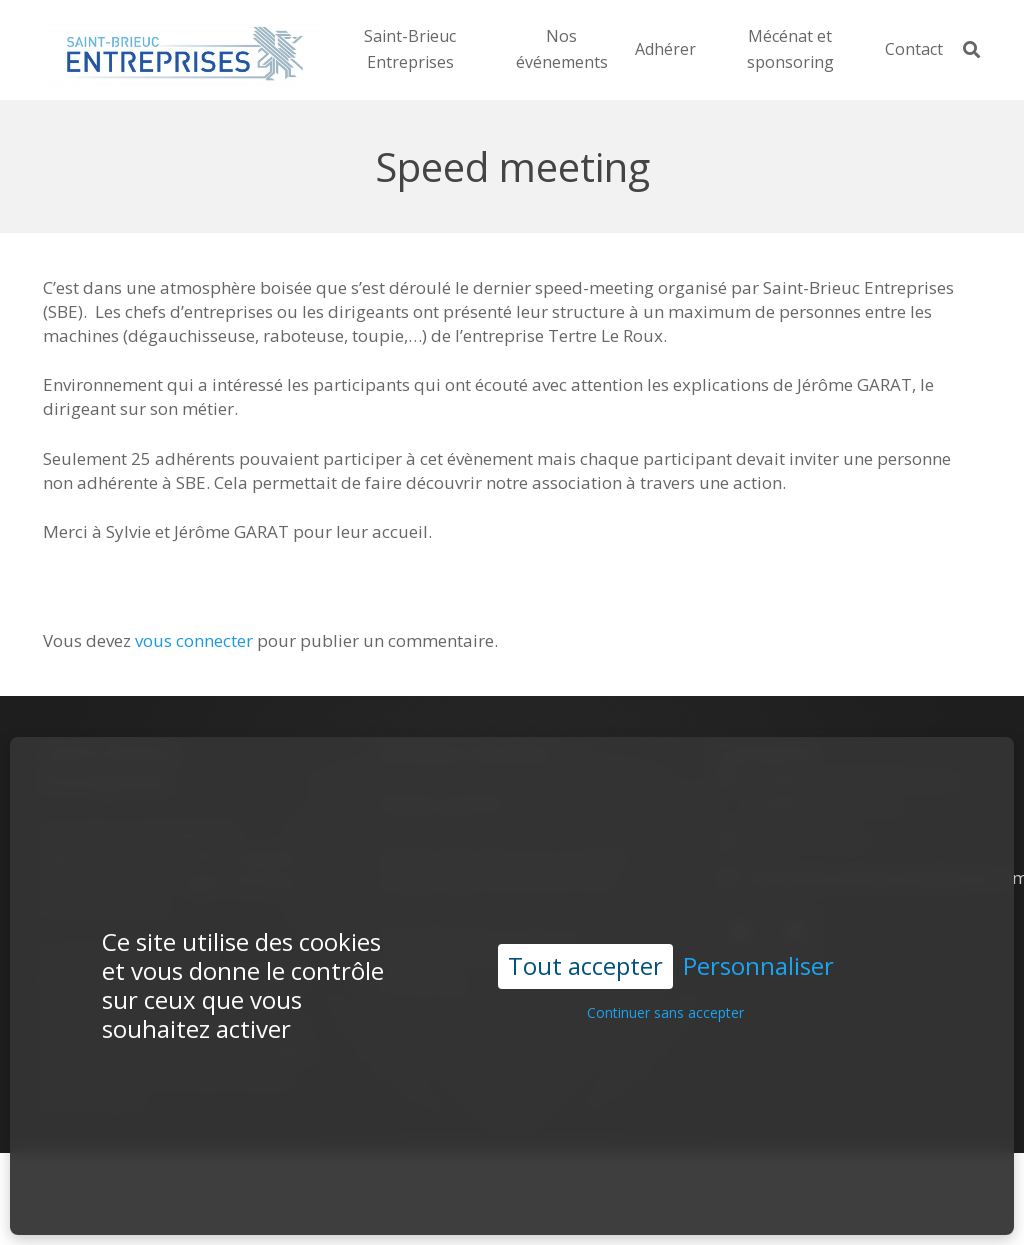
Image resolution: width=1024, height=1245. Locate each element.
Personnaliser (758, 927)
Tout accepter (585, 926)
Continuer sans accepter (665, 973)
